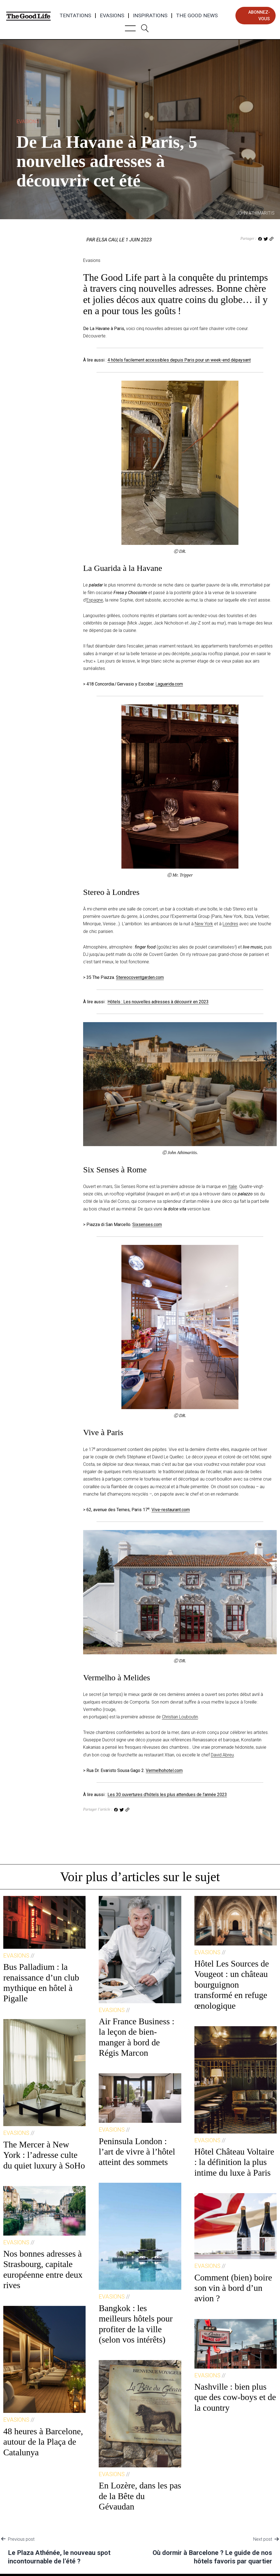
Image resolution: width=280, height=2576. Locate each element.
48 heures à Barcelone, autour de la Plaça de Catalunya (43, 2441)
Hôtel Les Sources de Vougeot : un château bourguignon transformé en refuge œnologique (231, 1985)
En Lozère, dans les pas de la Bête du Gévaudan (140, 2495)
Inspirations (150, 15)
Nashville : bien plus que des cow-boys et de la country (235, 2397)
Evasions (112, 15)
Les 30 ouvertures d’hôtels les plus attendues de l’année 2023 (167, 1794)
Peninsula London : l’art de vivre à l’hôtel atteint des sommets (137, 2151)
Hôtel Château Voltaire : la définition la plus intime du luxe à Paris (234, 2162)
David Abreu (222, 1754)
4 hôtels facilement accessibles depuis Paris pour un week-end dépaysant (179, 360)
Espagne (94, 600)
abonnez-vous (259, 15)
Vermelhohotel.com (164, 1770)
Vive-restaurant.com (170, 1509)
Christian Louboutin (180, 1716)
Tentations (75, 15)
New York (204, 923)
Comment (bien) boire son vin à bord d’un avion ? (233, 2288)
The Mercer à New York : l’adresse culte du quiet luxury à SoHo (44, 2155)
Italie (232, 1186)
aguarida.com (170, 684)
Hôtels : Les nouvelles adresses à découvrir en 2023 (158, 1001)
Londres (230, 923)
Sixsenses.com (147, 1224)
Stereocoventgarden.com (140, 977)
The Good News (197, 15)
